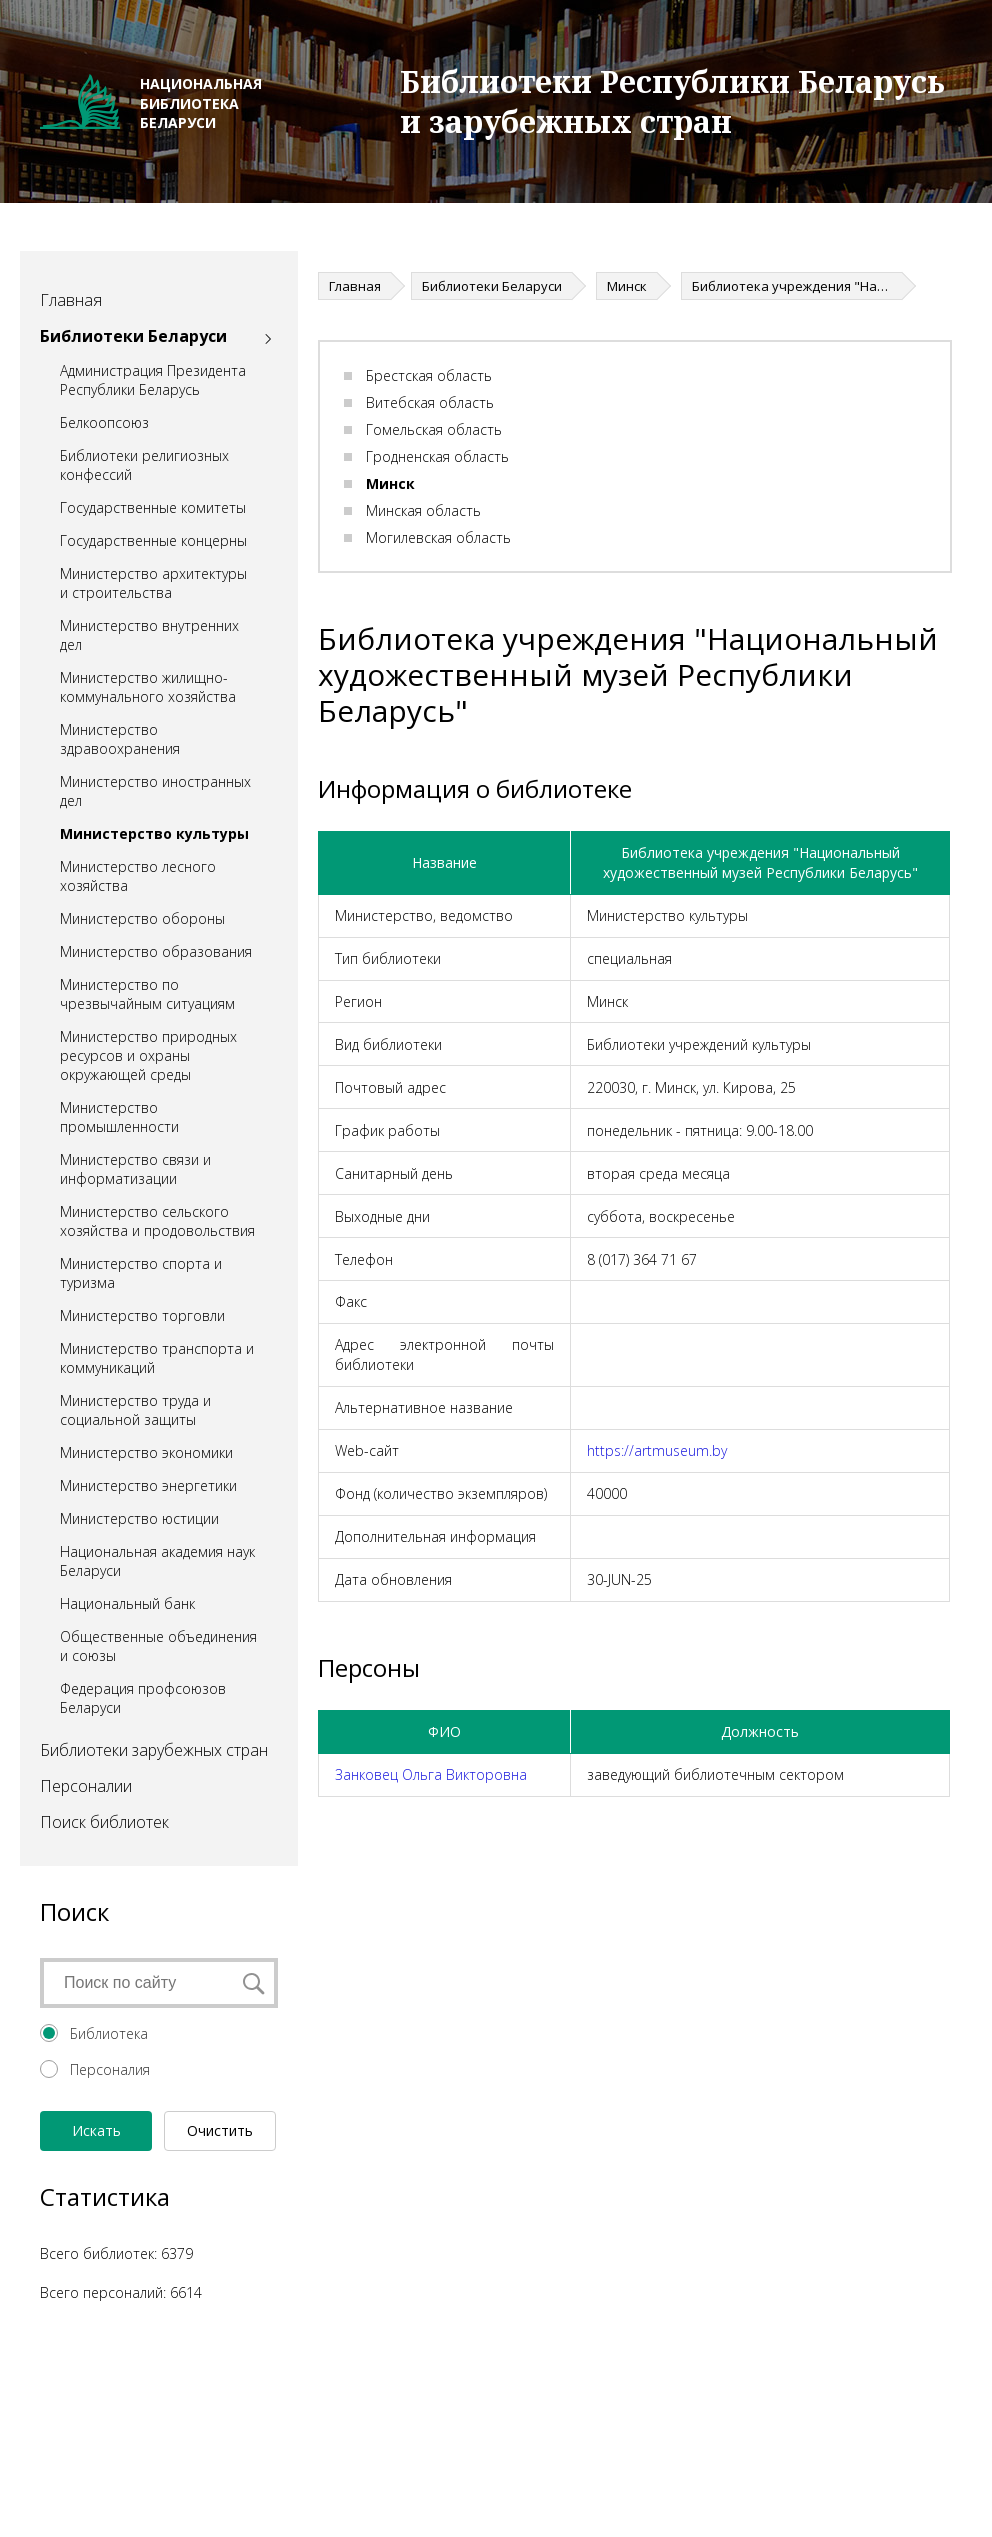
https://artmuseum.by (657, 1450)
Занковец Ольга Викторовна (431, 1774)
